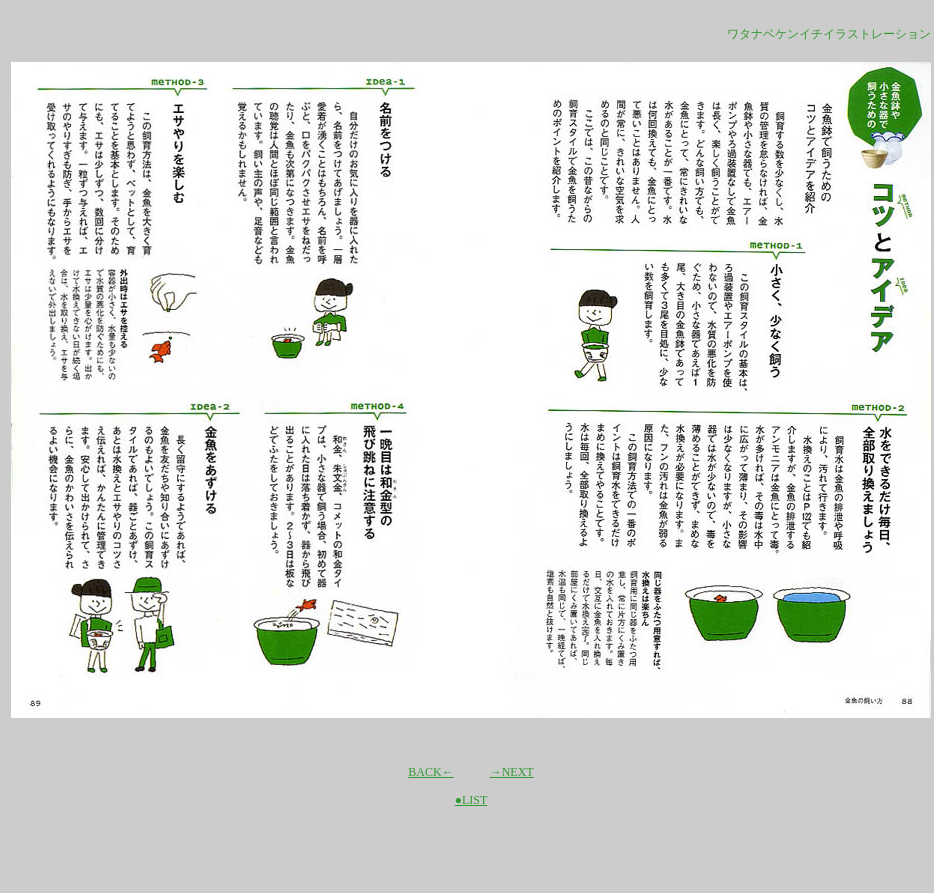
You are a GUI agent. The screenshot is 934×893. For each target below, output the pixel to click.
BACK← (430, 772)
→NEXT (512, 772)
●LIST (471, 800)
